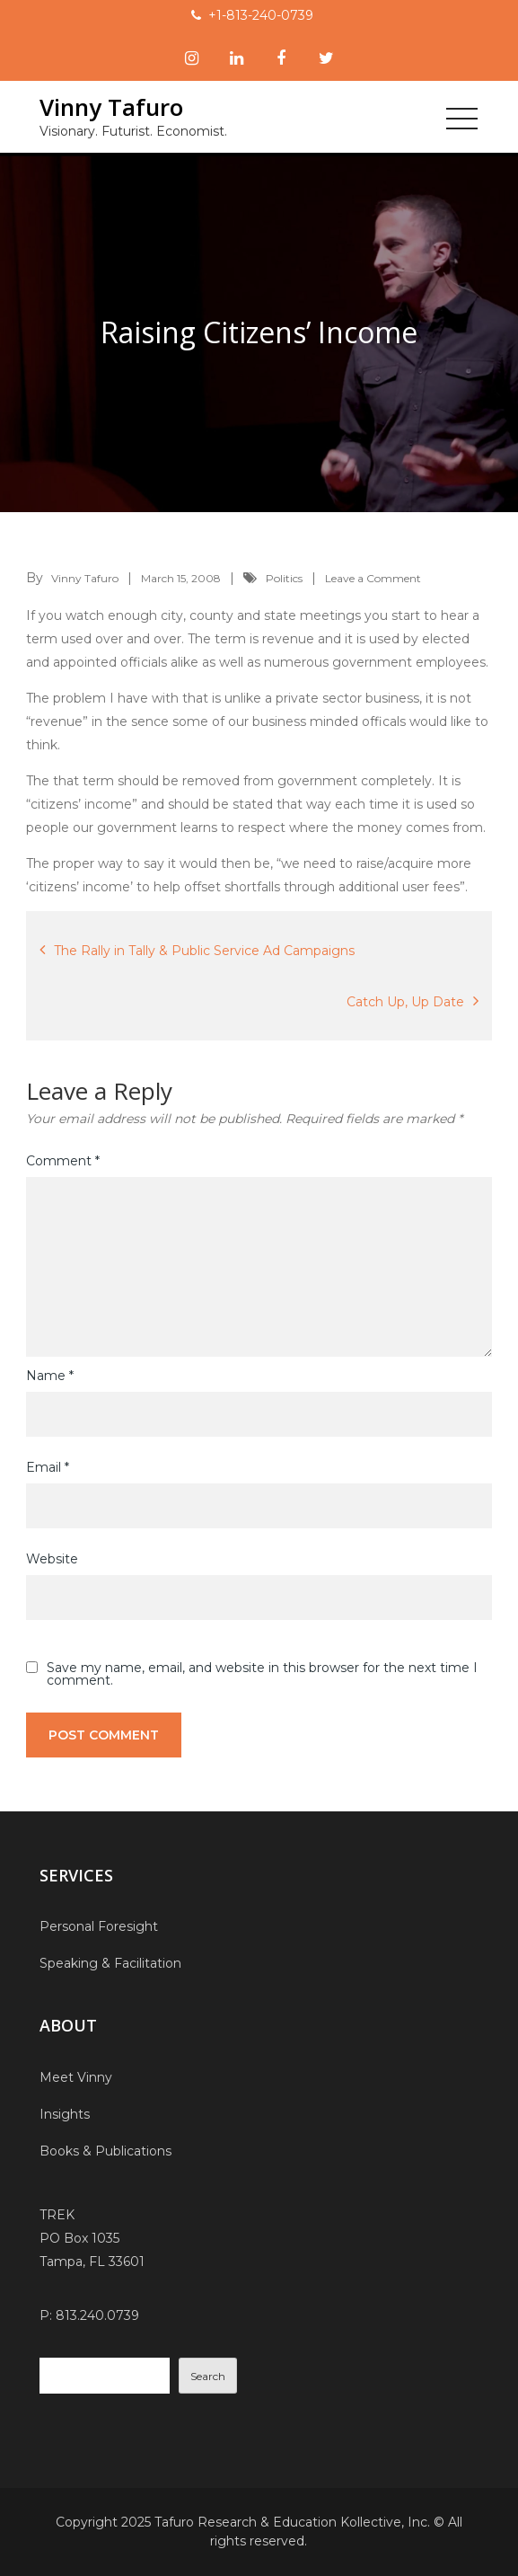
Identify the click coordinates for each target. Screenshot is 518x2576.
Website (52, 1559)
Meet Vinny (76, 2077)
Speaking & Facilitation (110, 1963)
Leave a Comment (373, 578)
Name (50, 1376)
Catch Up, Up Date (405, 1002)
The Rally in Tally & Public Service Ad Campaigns (204, 951)
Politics (284, 578)
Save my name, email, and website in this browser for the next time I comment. (262, 1673)
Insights (65, 2114)
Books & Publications (105, 2151)
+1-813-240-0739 (260, 15)
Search (207, 2376)
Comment (63, 1161)
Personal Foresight (99, 1926)
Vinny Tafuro (111, 107)
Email (47, 1467)
